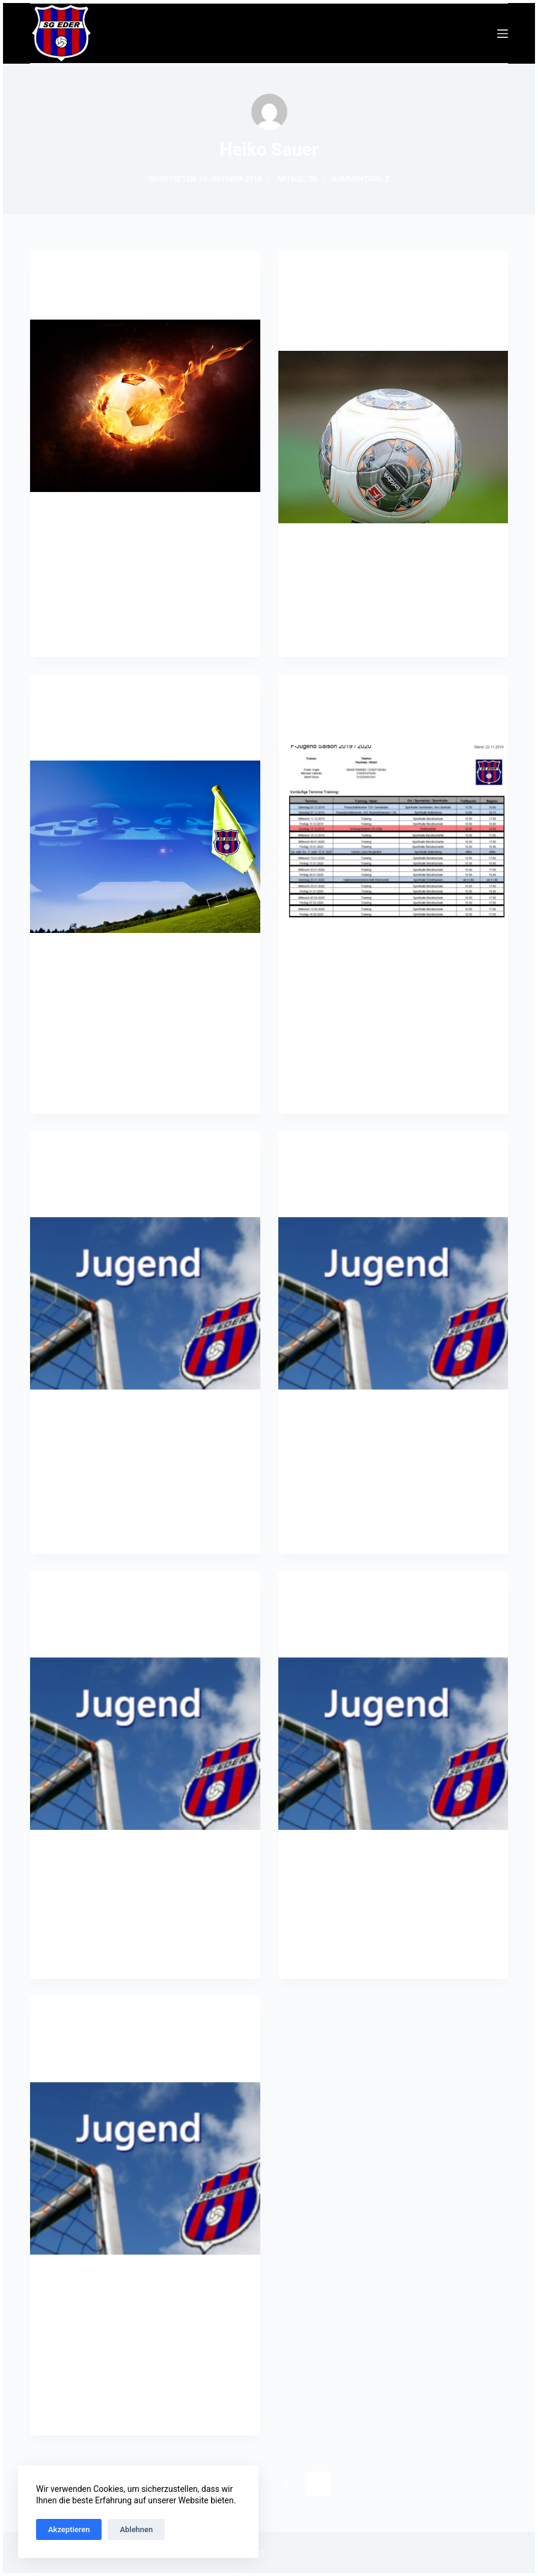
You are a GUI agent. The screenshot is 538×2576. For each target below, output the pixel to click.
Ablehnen (136, 2529)
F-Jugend (313, 698)
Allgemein (315, 274)
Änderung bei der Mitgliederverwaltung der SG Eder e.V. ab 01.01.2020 (387, 315)
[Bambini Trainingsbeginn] (145, 406)
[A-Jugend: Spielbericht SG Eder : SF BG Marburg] (145, 1743)
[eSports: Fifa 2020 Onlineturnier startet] (145, 847)
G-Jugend (65, 274)
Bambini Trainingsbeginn (115, 300)
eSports (63, 698)
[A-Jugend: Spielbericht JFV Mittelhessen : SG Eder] (393, 1303)
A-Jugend (65, 1155)
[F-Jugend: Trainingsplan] (393, 831)
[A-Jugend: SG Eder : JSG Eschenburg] (145, 2168)
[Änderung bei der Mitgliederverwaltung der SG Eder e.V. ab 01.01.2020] (393, 437)
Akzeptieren (69, 2529)
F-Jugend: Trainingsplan (362, 725)
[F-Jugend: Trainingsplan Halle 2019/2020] (393, 1743)
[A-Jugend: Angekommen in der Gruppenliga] (145, 1303)
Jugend (100, 274)
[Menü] (502, 33)
